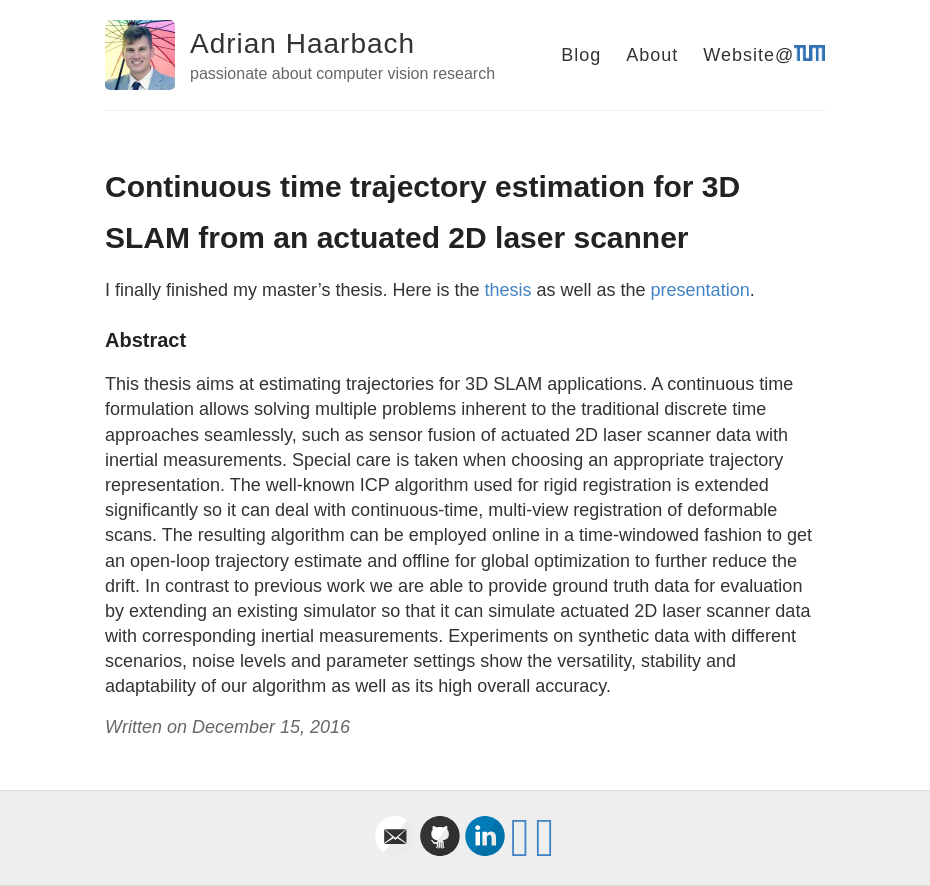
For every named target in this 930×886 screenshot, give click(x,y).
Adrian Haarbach (302, 43)
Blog (581, 55)
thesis (507, 290)
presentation (700, 290)
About (652, 55)
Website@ (764, 55)
